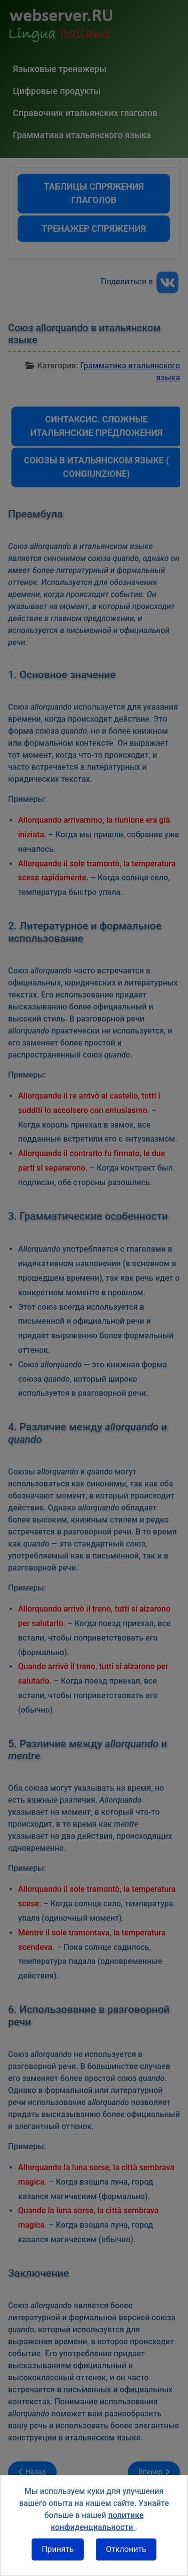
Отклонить (126, 2549)
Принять (58, 2549)
